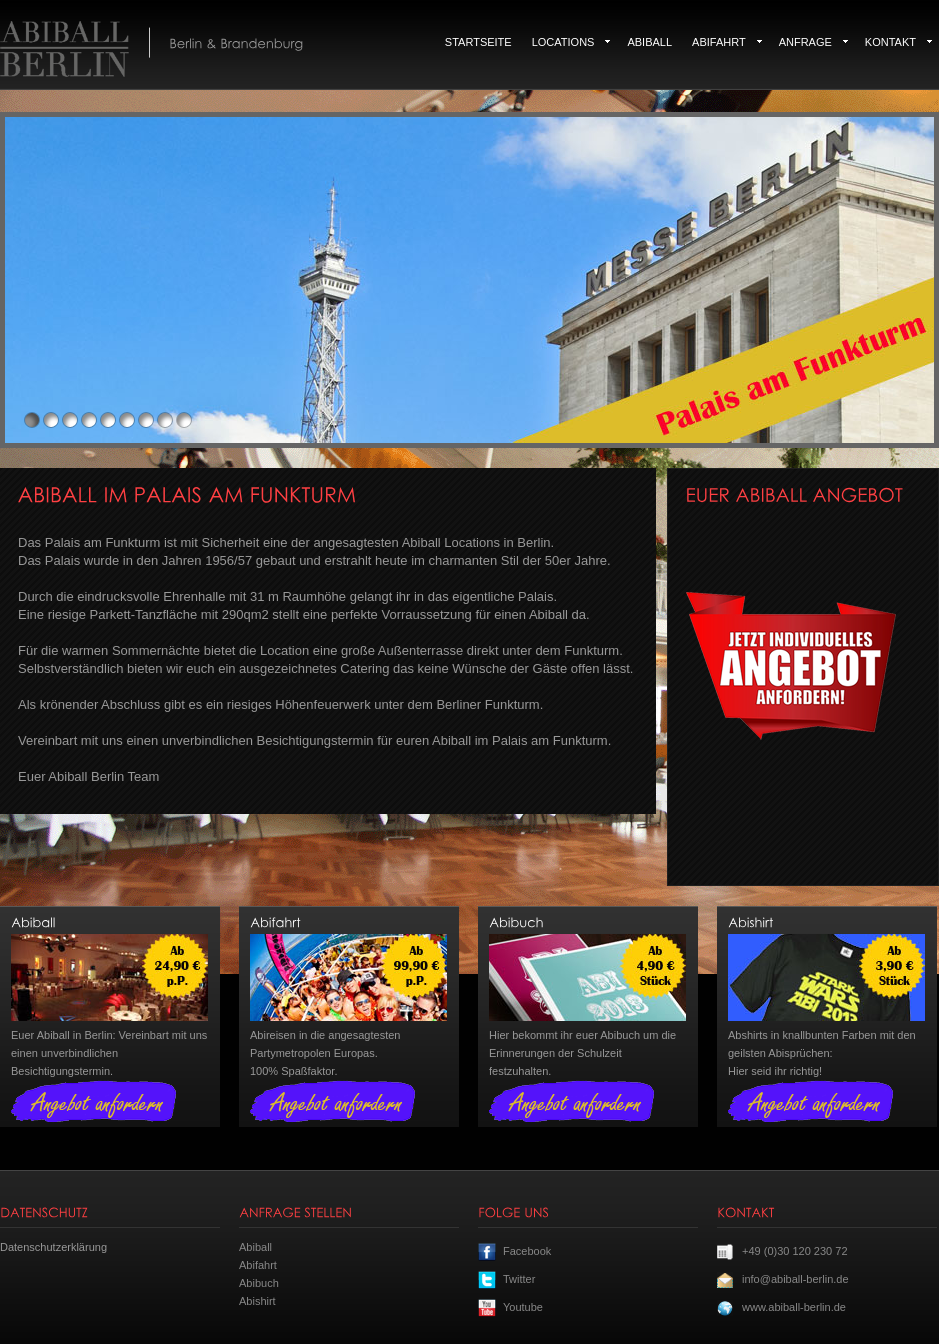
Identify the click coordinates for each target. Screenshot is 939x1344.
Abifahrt (727, 42)
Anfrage (813, 42)
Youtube (523, 1307)
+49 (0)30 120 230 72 (795, 1251)
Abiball (649, 42)
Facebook (527, 1251)
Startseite (478, 42)
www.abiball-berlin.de (794, 1307)
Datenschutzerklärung (53, 1247)
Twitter (519, 1279)
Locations (571, 42)
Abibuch (259, 1283)
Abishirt (257, 1301)
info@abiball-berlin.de (795, 1279)
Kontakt (898, 42)
